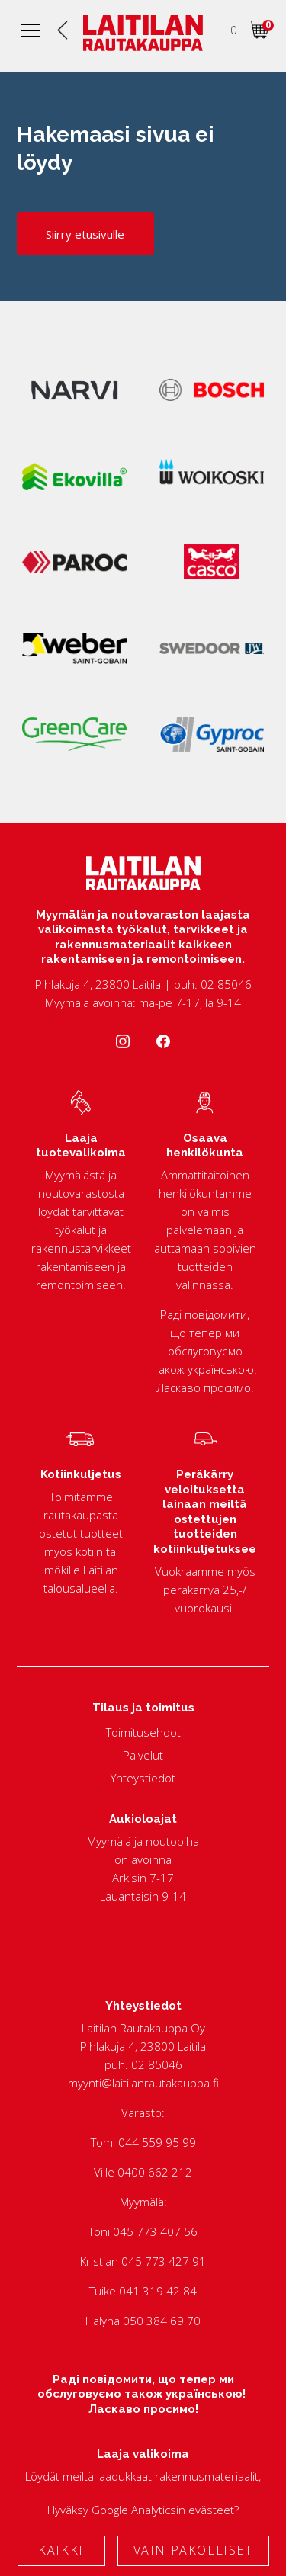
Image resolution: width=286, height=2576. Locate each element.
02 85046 (156, 2064)
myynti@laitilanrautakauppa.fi (143, 2082)
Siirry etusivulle (85, 234)
